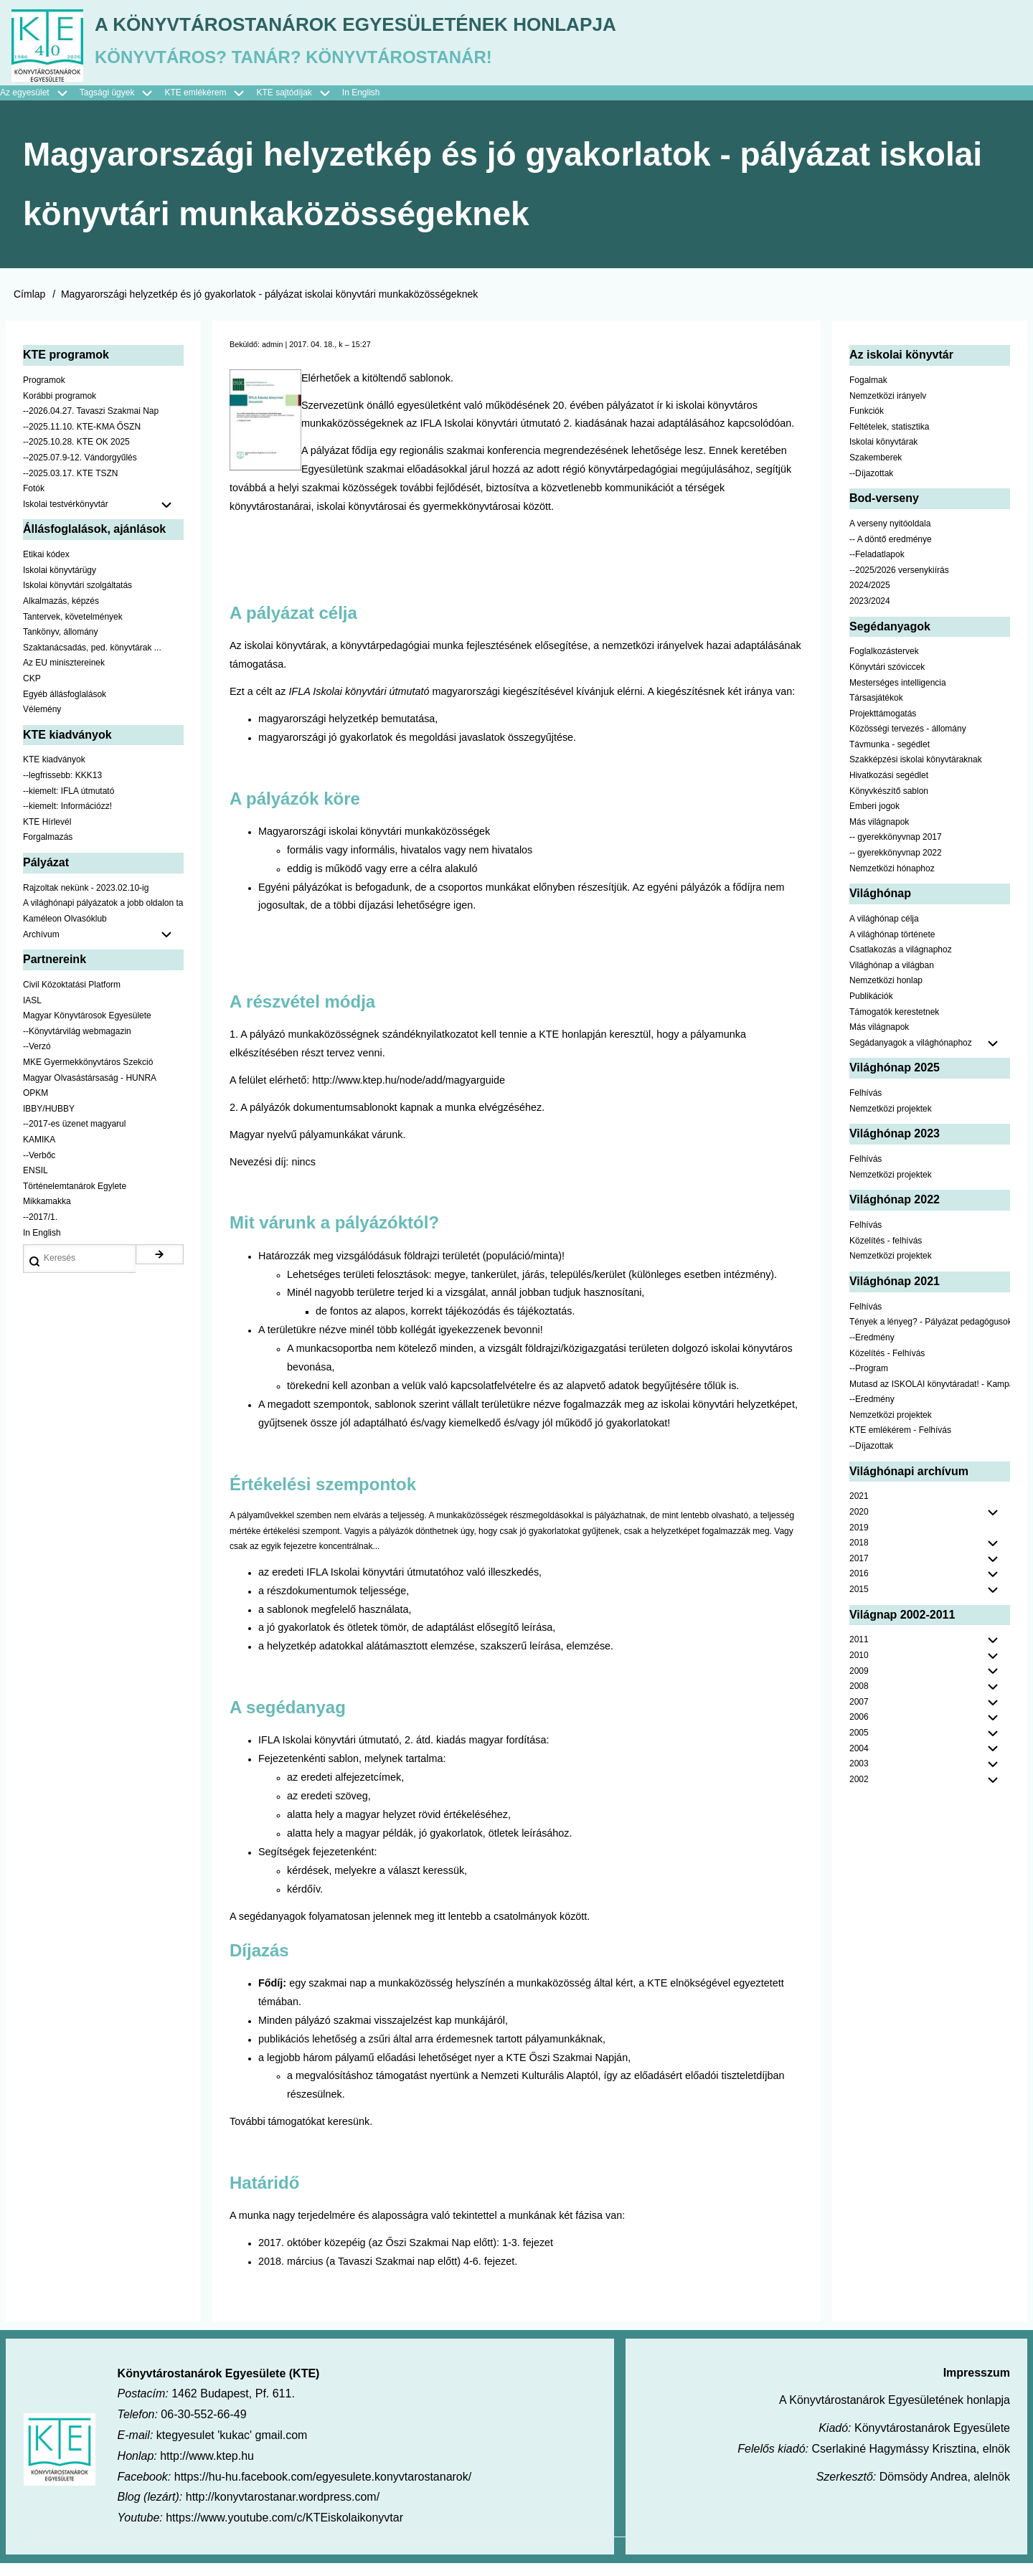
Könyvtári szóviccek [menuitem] (887, 680)
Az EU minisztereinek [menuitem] (64, 676)
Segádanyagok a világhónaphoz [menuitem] (910, 1056)
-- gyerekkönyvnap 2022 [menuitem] (895, 866)
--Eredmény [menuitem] (872, 1350)
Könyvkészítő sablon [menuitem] (888, 804)
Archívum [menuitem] (103, 948)
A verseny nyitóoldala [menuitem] (889, 536)
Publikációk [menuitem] (871, 1009)
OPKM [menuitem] (35, 1107)
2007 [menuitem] (859, 1715)
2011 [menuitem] (859, 1653)
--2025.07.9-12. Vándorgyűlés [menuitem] (80, 470)
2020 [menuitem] (859, 1525)
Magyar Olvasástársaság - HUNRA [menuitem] (89, 1091)
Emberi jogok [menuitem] (874, 820)
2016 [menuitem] (859, 1587)
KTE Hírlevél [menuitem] (47, 835)
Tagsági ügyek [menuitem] (122, 106)
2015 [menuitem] (859, 1602)
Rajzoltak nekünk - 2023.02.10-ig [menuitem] (85, 901)
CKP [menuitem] (32, 691)
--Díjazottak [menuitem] (871, 486)
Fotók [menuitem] (33, 502)
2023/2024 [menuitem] (869, 614)
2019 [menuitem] (859, 1540)
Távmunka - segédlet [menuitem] (889, 757)
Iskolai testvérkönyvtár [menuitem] (103, 518)
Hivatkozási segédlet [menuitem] (888, 788)
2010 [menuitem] (859, 1668)
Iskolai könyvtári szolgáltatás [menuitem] (77, 599)
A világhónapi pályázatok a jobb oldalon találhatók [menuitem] (103, 916)
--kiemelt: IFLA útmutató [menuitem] (68, 804)
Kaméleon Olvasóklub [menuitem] (65, 932)
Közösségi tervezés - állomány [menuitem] (907, 742)
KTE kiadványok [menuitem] (54, 773)
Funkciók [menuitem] (866, 425)
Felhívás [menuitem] (865, 1107)
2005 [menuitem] (859, 1746)
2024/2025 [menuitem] (869, 599)
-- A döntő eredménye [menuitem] (890, 552)
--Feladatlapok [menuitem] (877, 568)
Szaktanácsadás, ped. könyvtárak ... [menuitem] (92, 660)
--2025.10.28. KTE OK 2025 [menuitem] (76, 455)
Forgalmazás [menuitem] (47, 851)
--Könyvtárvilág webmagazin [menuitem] (77, 1044)
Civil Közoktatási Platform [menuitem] (72, 998)
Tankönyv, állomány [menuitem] (60, 645)
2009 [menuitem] (859, 1684)
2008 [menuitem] (859, 1700)
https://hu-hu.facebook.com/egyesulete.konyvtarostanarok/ (322, 2489)
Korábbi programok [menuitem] (59, 409)
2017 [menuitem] (859, 1571)
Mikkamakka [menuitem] (47, 1215)
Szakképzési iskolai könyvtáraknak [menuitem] (915, 773)
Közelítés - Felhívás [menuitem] (887, 1366)
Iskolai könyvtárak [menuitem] (883, 455)
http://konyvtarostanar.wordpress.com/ (282, 2510)
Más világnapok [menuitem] (879, 835)
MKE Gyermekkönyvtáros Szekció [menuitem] (88, 1075)
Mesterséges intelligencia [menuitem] (897, 696)
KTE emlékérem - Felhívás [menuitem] (900, 1444)
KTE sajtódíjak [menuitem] (283, 105)
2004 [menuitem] (859, 1761)
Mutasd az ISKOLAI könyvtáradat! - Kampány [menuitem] (929, 1397)
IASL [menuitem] (32, 1013)
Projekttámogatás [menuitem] (882, 726)
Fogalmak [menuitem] (868, 393)
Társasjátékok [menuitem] (876, 711)
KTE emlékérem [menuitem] (210, 106)
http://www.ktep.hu (207, 2469)
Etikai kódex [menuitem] (46, 568)
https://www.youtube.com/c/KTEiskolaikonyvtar (284, 2531)
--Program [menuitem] (868, 1381)
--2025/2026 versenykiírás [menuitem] (899, 583)
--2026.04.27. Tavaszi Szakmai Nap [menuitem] (91, 425)
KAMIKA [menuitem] (39, 1152)
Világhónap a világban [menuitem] (891, 978)
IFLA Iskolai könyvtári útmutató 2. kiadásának (525, 436)
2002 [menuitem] (859, 1792)
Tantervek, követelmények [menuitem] (73, 630)
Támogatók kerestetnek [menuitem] (894, 1025)
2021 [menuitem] (859, 1510)
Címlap (29, 307)
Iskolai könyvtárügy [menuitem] (59, 583)
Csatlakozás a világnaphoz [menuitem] (900, 963)
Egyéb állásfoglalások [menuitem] (64, 707)
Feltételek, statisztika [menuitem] (889, 440)
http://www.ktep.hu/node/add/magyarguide (408, 1093)
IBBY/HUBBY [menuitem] (49, 1122)
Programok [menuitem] (44, 393)
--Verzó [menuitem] (37, 1060)
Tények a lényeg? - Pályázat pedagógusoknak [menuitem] (929, 1335)
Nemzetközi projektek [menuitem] (890, 1122)
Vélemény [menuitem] (42, 722)
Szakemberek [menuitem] (875, 470)
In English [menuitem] (361, 105)
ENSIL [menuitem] (35, 1184)
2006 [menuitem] (859, 1730)
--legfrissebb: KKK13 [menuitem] (62, 788)
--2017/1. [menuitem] (40, 1230)
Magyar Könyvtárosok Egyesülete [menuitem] (87, 1029)
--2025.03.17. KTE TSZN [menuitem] (70, 486)
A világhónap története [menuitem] (892, 947)
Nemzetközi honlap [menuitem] (886, 994)
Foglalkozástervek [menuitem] (884, 665)
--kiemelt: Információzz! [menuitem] (67, 820)
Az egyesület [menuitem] (40, 106)
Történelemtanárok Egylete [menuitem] (74, 1199)
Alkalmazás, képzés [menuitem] (61, 614)
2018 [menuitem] (859, 1556)
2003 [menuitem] (859, 1777)
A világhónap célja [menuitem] (884, 932)
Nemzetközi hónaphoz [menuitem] (892, 881)
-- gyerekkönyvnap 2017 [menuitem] (895, 851)
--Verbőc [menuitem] (39, 1168)
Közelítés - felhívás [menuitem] (885, 1254)
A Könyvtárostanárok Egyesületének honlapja (454, 29)
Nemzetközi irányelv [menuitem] (887, 409)
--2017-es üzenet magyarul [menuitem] (74, 1137)
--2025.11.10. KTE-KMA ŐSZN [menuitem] (82, 440)
